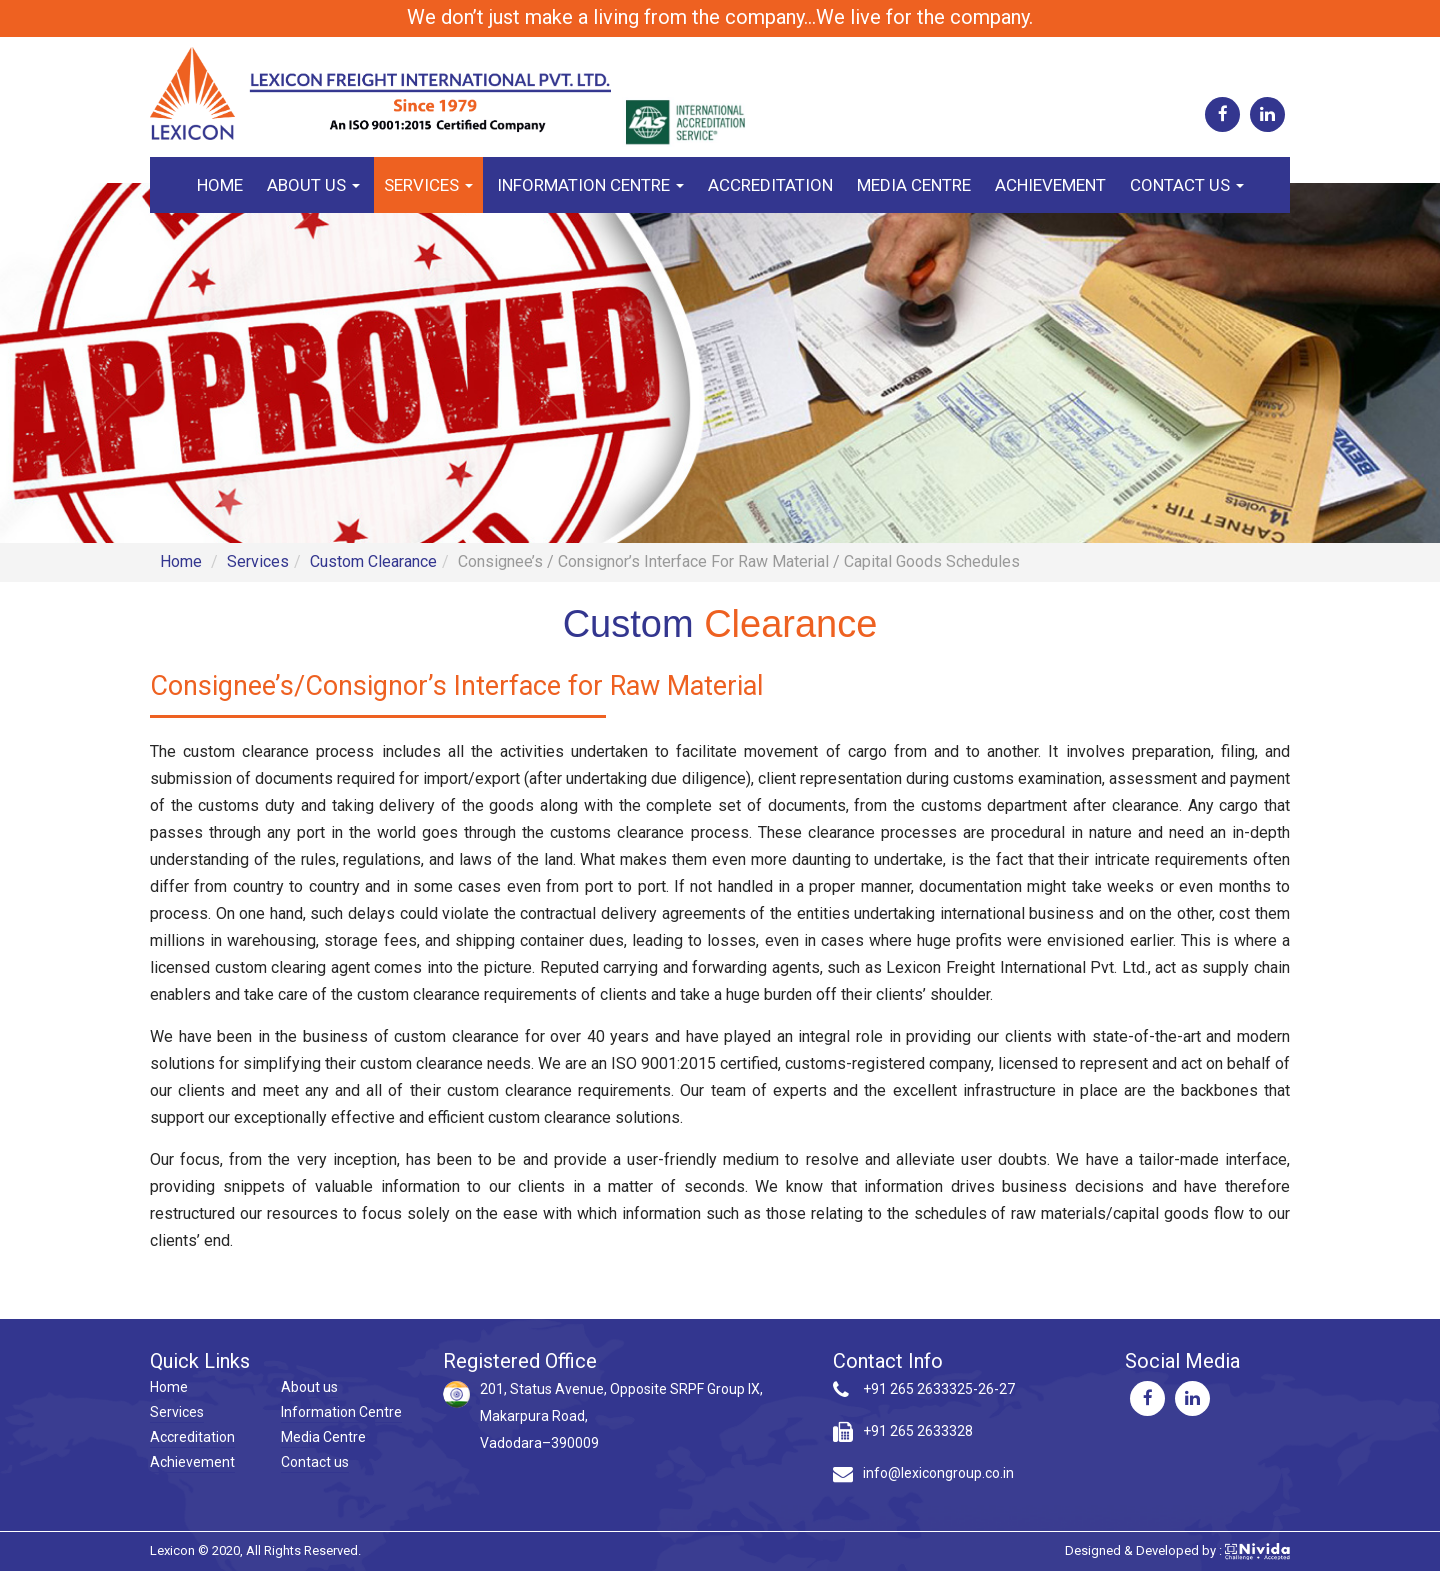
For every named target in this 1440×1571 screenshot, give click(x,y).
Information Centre (590, 185)
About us (313, 185)
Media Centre (914, 185)
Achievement (1050, 185)
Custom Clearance (373, 561)
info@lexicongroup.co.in (938, 1473)
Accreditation (770, 185)
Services (428, 185)
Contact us (1187, 185)
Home (220, 185)
